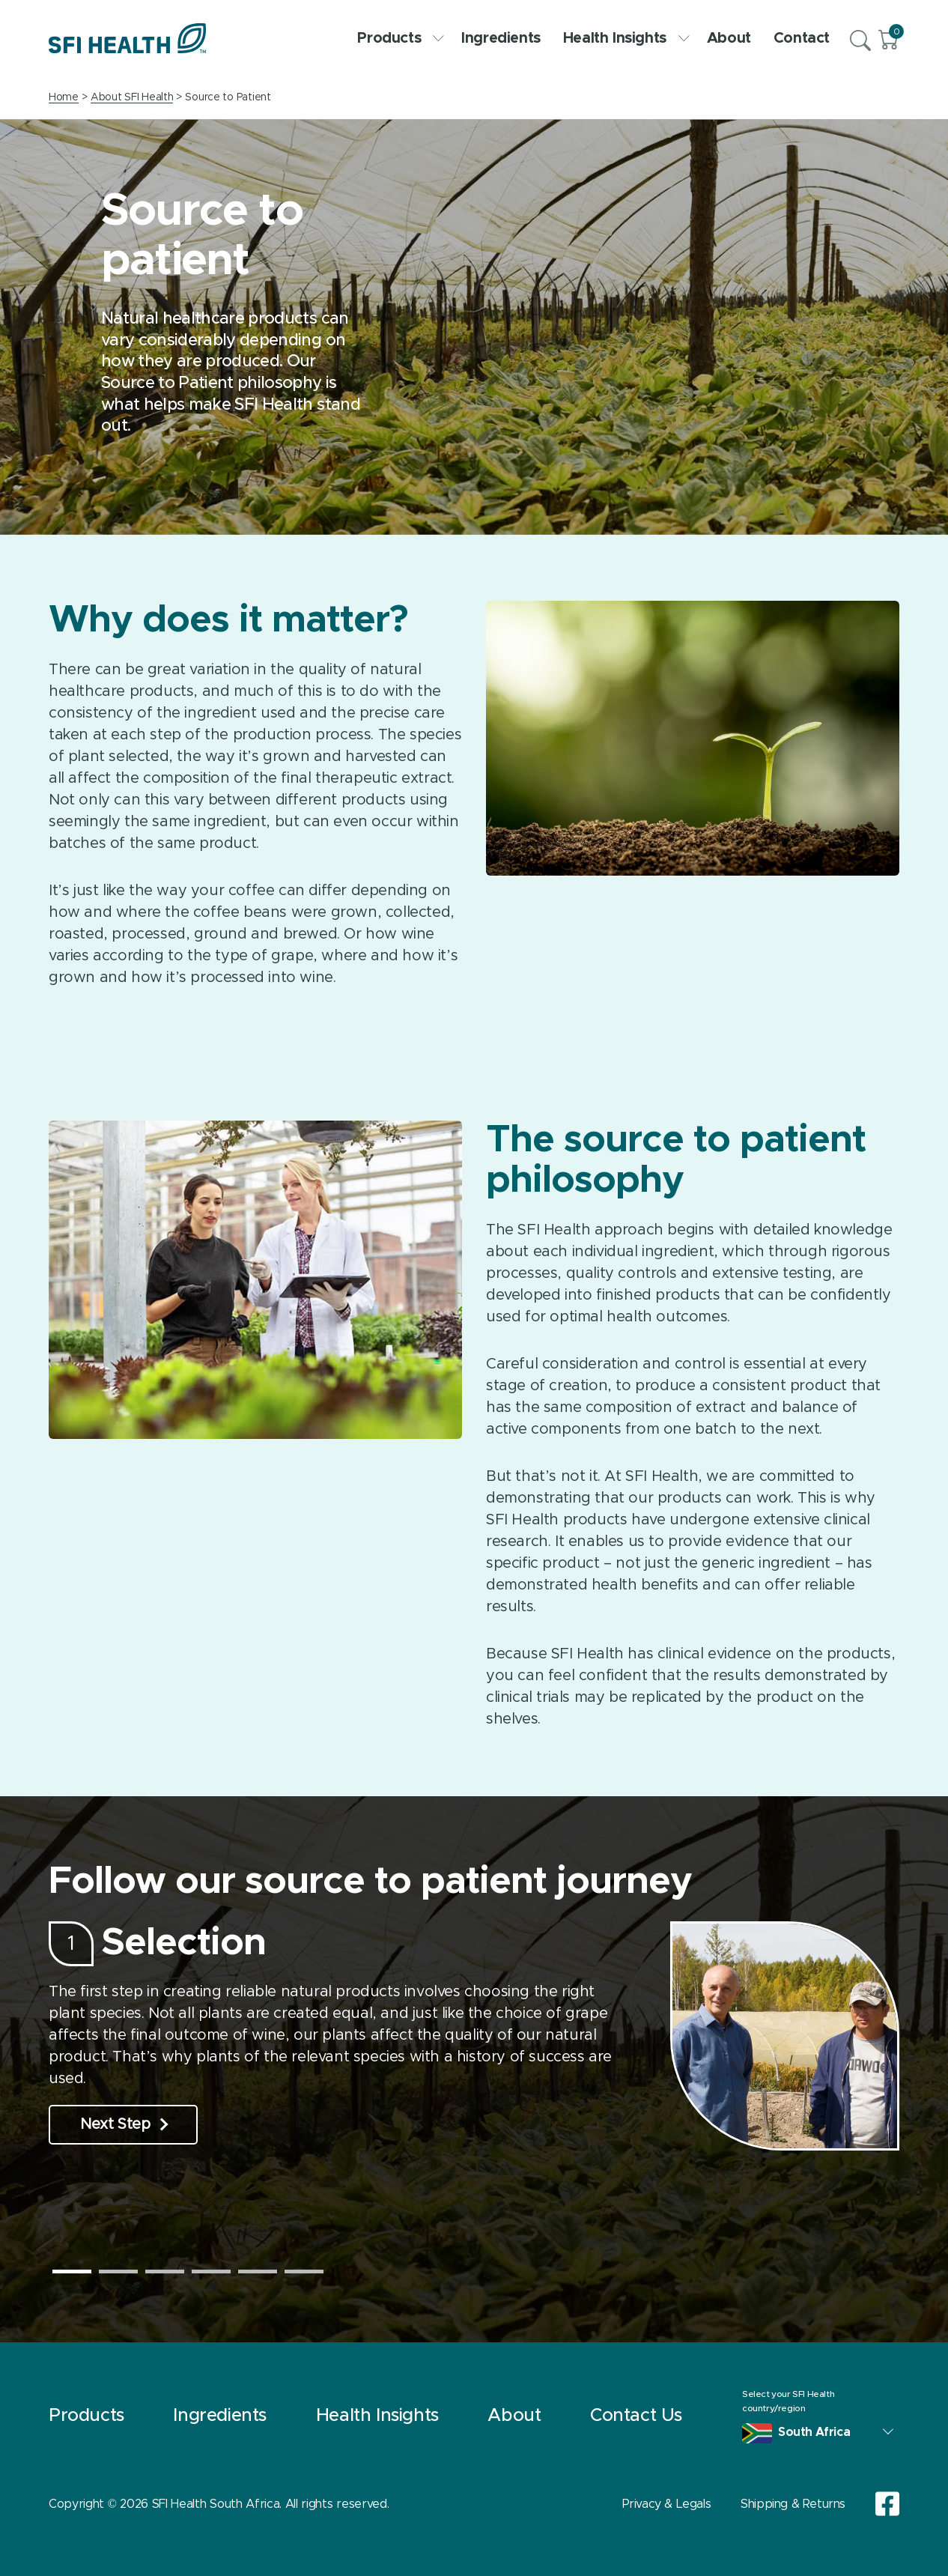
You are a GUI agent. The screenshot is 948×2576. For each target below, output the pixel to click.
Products (398, 38)
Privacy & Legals (666, 2504)
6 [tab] (304, 2271)
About (729, 38)
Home (64, 97)
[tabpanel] (474, 2036)
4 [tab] (211, 2271)
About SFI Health (132, 97)
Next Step (124, 2124)
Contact (802, 38)
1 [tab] (71, 2271)
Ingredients (501, 38)
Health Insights (623, 38)
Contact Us (636, 2416)
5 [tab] (257, 2271)
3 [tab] (164, 2271)
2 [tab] (118, 2271)
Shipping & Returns (793, 2504)
